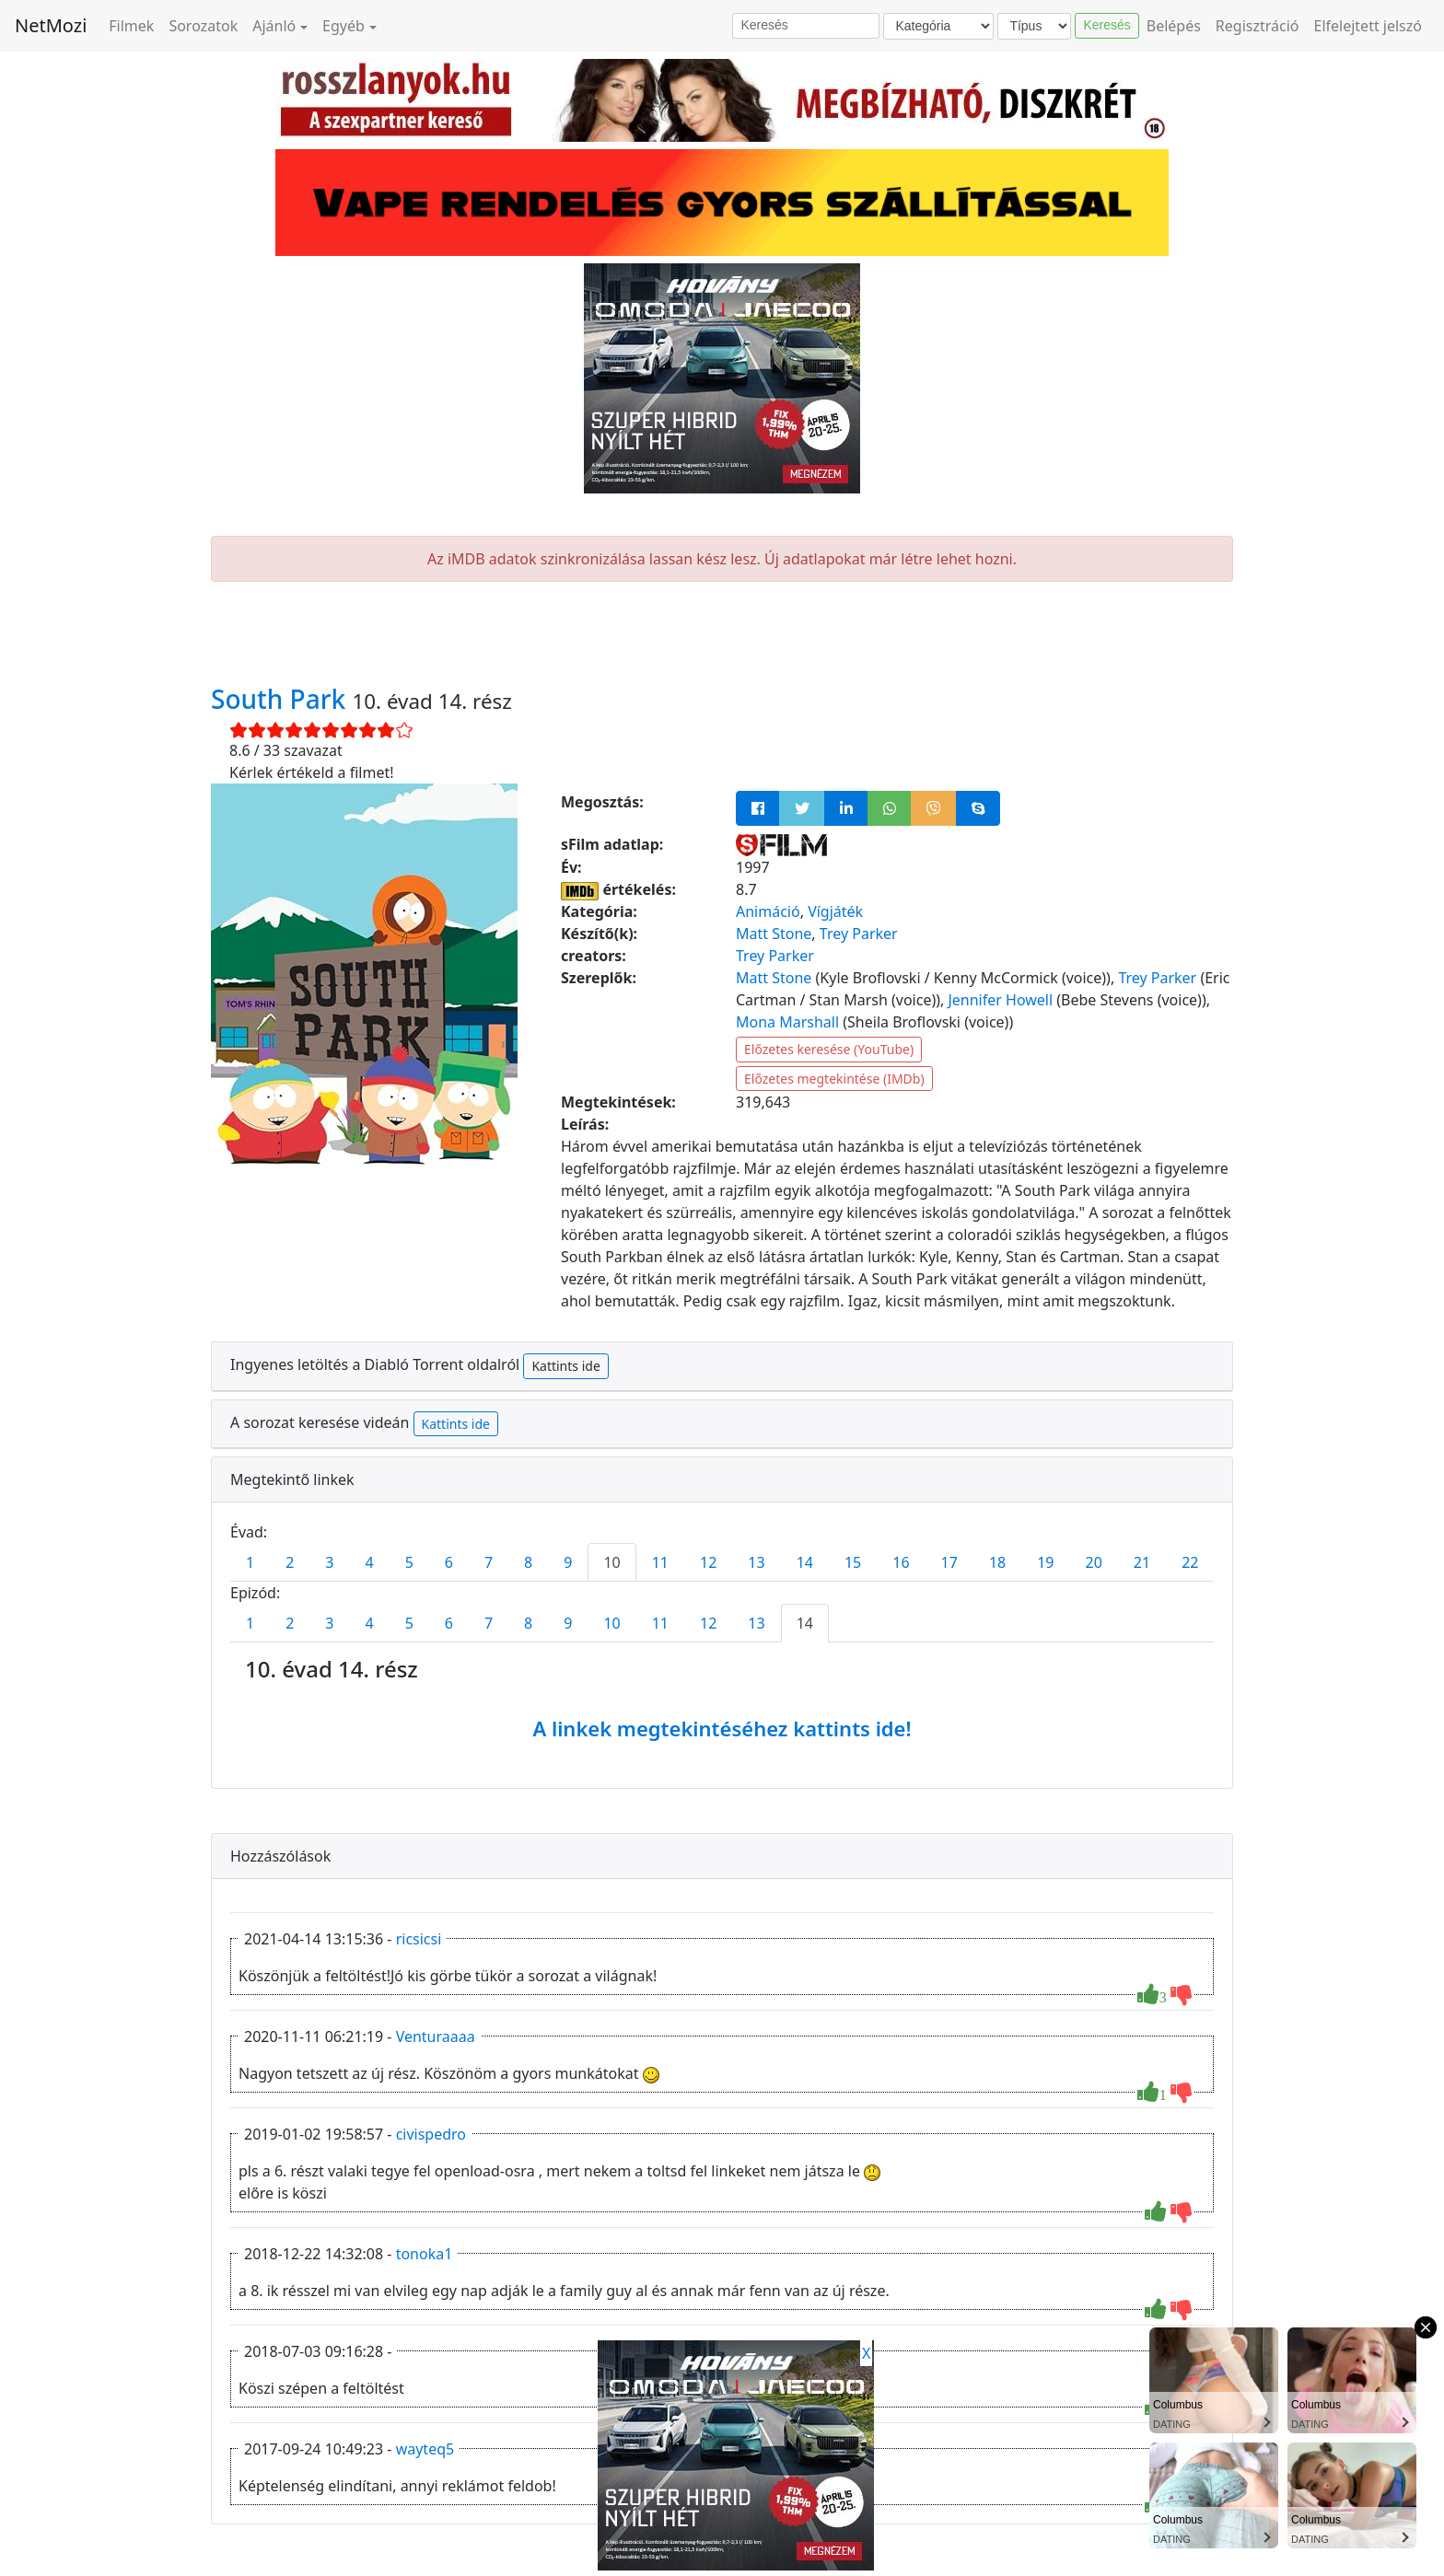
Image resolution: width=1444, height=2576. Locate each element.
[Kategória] (938, 26)
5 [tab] (409, 1562)
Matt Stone (773, 933)
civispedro (431, 2134)
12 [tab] (708, 1562)
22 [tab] (1190, 1562)
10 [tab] (611, 1562)
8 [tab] (528, 1562)
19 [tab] (1045, 1562)
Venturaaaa (435, 2036)
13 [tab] (756, 1562)
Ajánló (274, 26)
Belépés (1174, 26)
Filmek (131, 26)
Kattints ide (565, 1366)
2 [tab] (289, 1562)
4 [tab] (369, 1562)
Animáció (768, 911)
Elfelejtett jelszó (1368, 26)
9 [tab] (568, 1562)
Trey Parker (859, 933)
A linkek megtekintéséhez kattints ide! (721, 1728)
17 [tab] (949, 1562)
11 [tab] (660, 1562)
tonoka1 (424, 2254)
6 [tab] (449, 1562)
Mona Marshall (787, 1022)
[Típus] (1034, 26)
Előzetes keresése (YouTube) (829, 1049)
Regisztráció (1257, 26)
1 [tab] (250, 1562)
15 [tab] (852, 1562)
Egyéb (343, 26)
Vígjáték (835, 911)
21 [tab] (1142, 1562)
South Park (282, 698)
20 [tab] (1094, 1562)
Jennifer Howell (1000, 1000)
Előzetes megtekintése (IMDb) (834, 1078)
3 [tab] (329, 1562)
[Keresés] (805, 26)
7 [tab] (488, 1562)
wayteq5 (425, 2449)
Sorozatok (203, 26)
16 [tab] (900, 1562)
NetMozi (51, 25)
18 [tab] (997, 1562)
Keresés (1106, 24)
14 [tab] (805, 1562)
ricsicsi (419, 1939)
